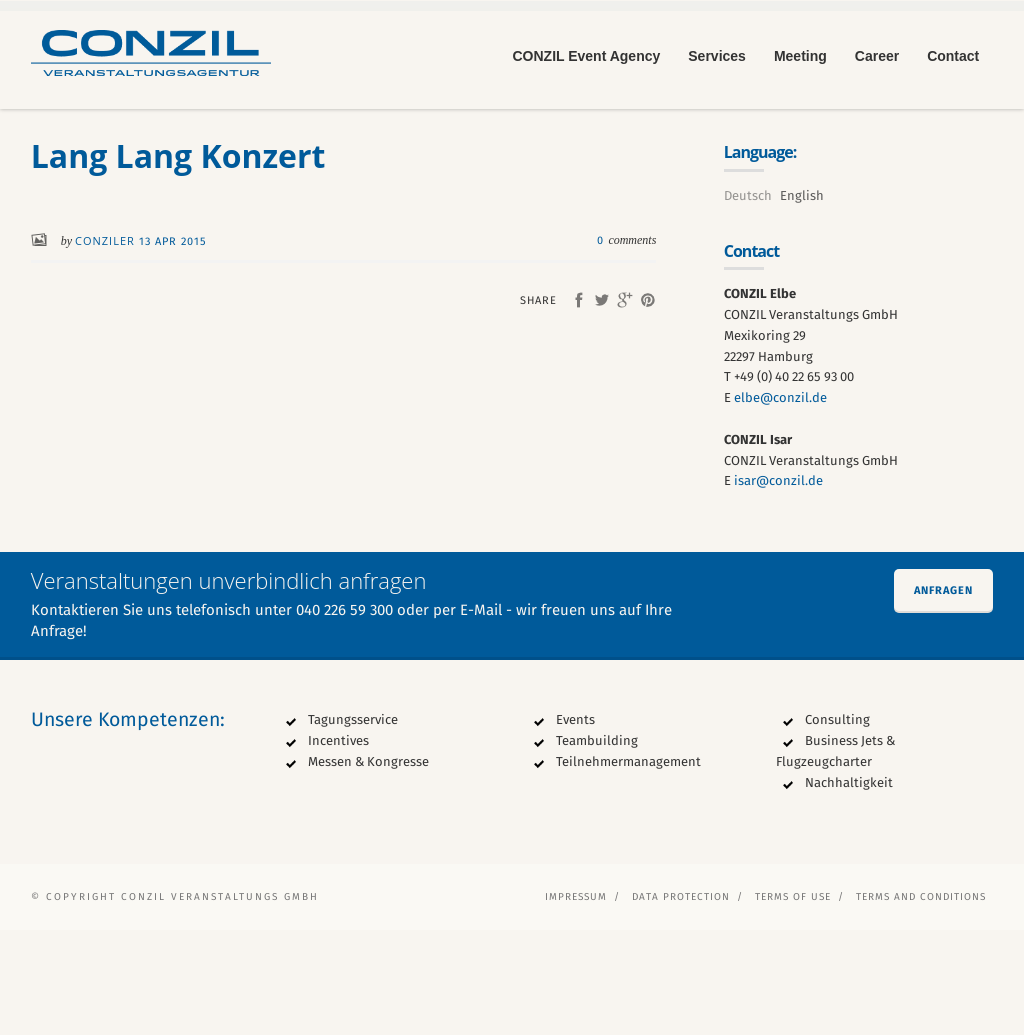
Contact (953, 56)
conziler (107, 346)
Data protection (681, 1002)
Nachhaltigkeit (849, 887)
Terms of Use (793, 1002)
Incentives (338, 845)
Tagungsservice (353, 824)
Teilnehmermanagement (628, 866)
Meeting (800, 56)
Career (877, 56)
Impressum (576, 1002)
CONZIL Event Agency (586, 56)
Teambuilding (597, 845)
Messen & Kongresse (368, 866)
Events (575, 824)
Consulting (837, 824)
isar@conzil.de (778, 586)
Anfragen (943, 695)
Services (717, 56)
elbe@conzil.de (780, 502)
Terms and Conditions (921, 1002)
